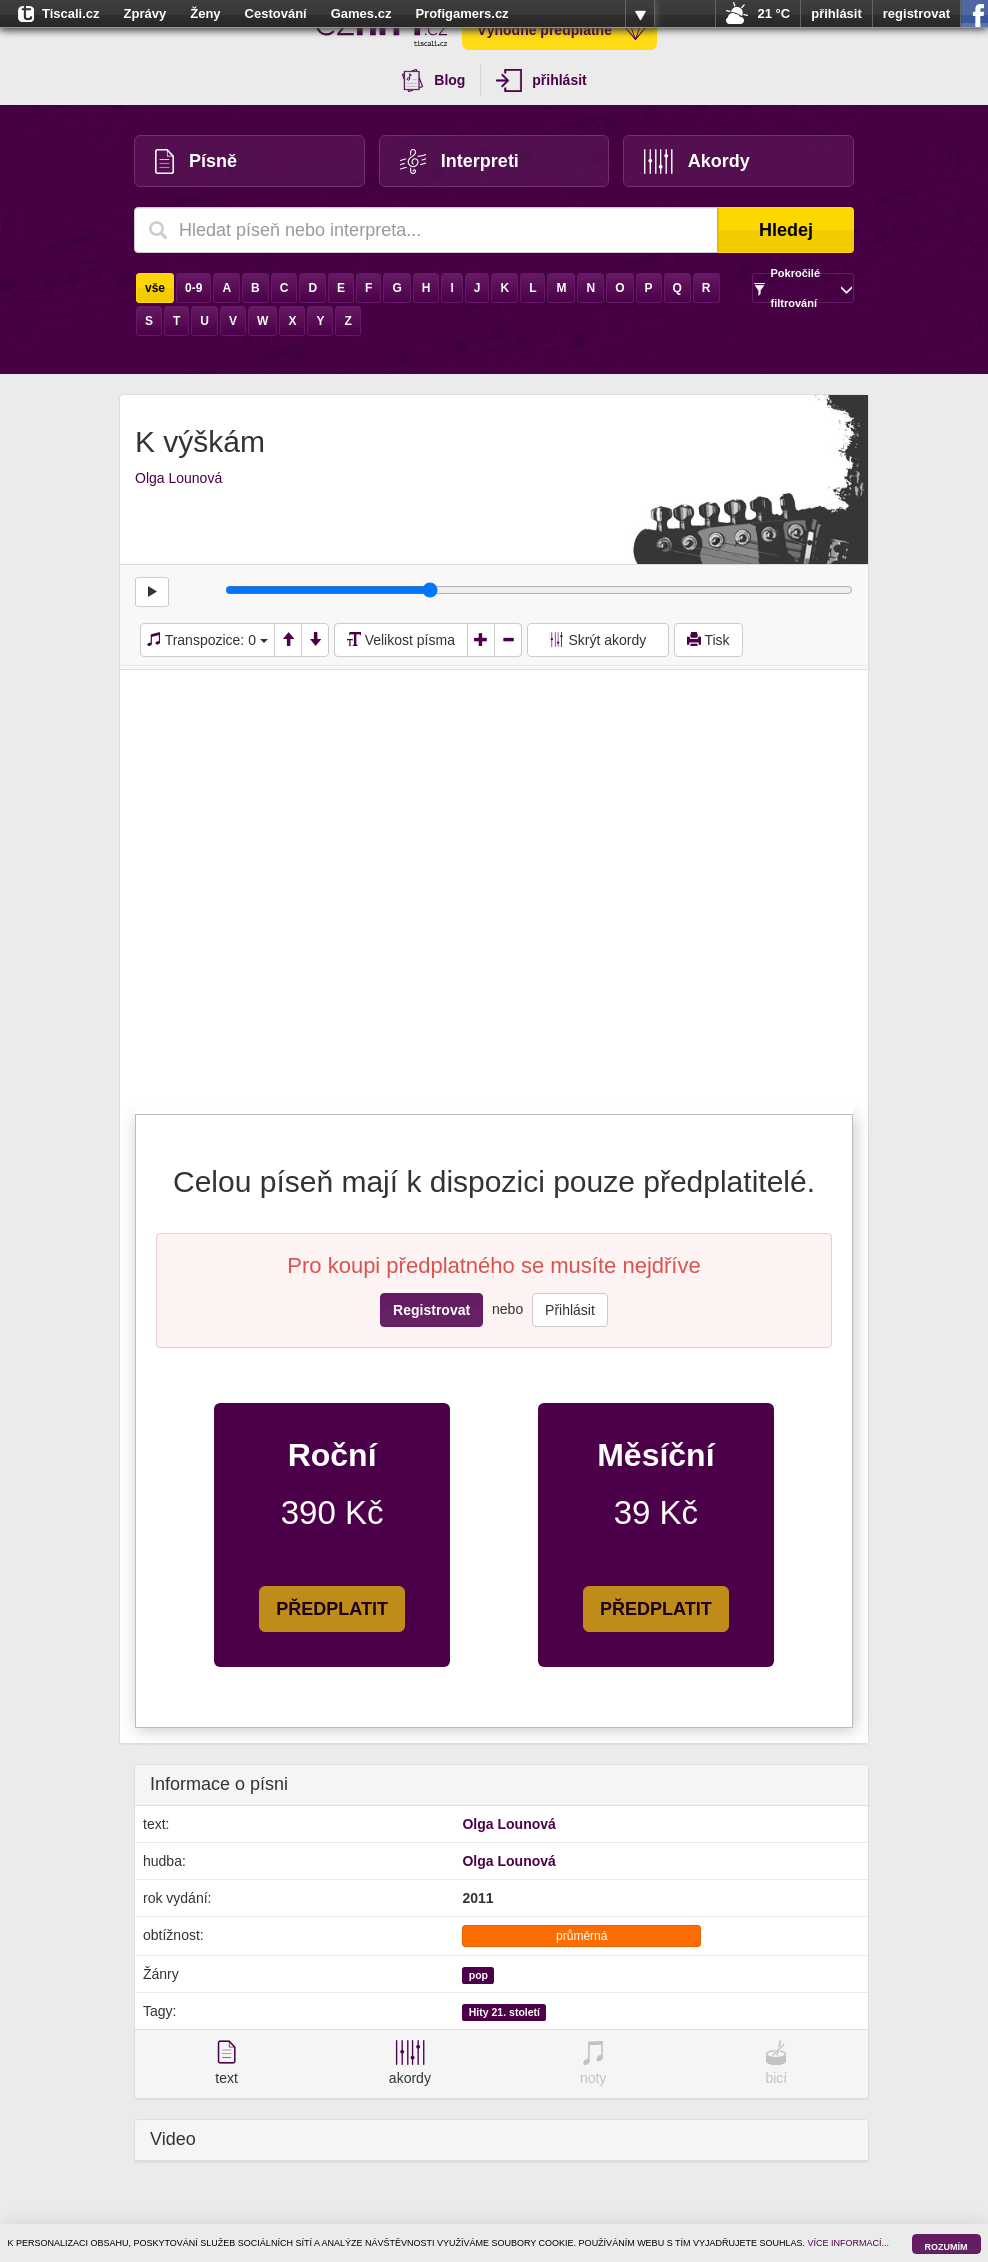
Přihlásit (570, 1310)
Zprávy (145, 13)
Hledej (786, 230)
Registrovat (431, 1310)
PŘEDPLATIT (332, 1609)
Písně (196, 161)
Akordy (697, 161)
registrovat (916, 13)
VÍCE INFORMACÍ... (849, 2243)
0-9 (193, 288)
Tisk (708, 640)
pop (478, 1975)
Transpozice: (207, 640)
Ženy (205, 13)
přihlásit (836, 13)
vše (155, 288)
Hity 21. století (504, 2012)
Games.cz (361, 13)
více (640, 14)
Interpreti (459, 161)
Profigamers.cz (461, 13)
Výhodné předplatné (562, 30)
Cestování (276, 13)
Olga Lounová (178, 478)
